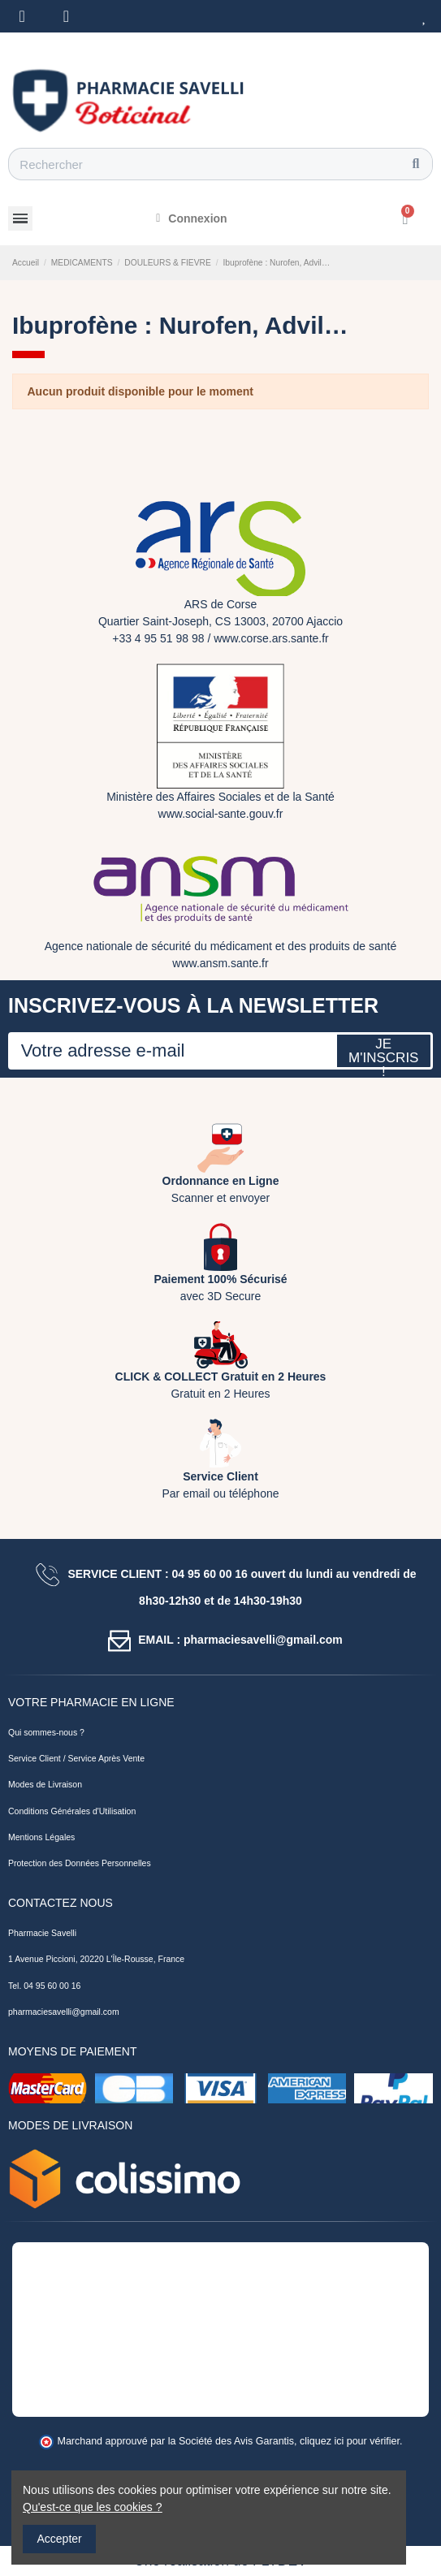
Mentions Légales (41, 1837)
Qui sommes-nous (42, 1732)
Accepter (59, 2538)
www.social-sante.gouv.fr (220, 813)
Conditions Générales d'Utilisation (72, 1811)
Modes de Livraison (45, 1784)
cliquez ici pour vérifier (350, 2441)
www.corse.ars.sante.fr (271, 638)
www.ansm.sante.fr (220, 963)
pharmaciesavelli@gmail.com (63, 2011)
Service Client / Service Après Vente (76, 1758)
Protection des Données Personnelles (79, 1863)
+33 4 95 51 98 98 (158, 638)
